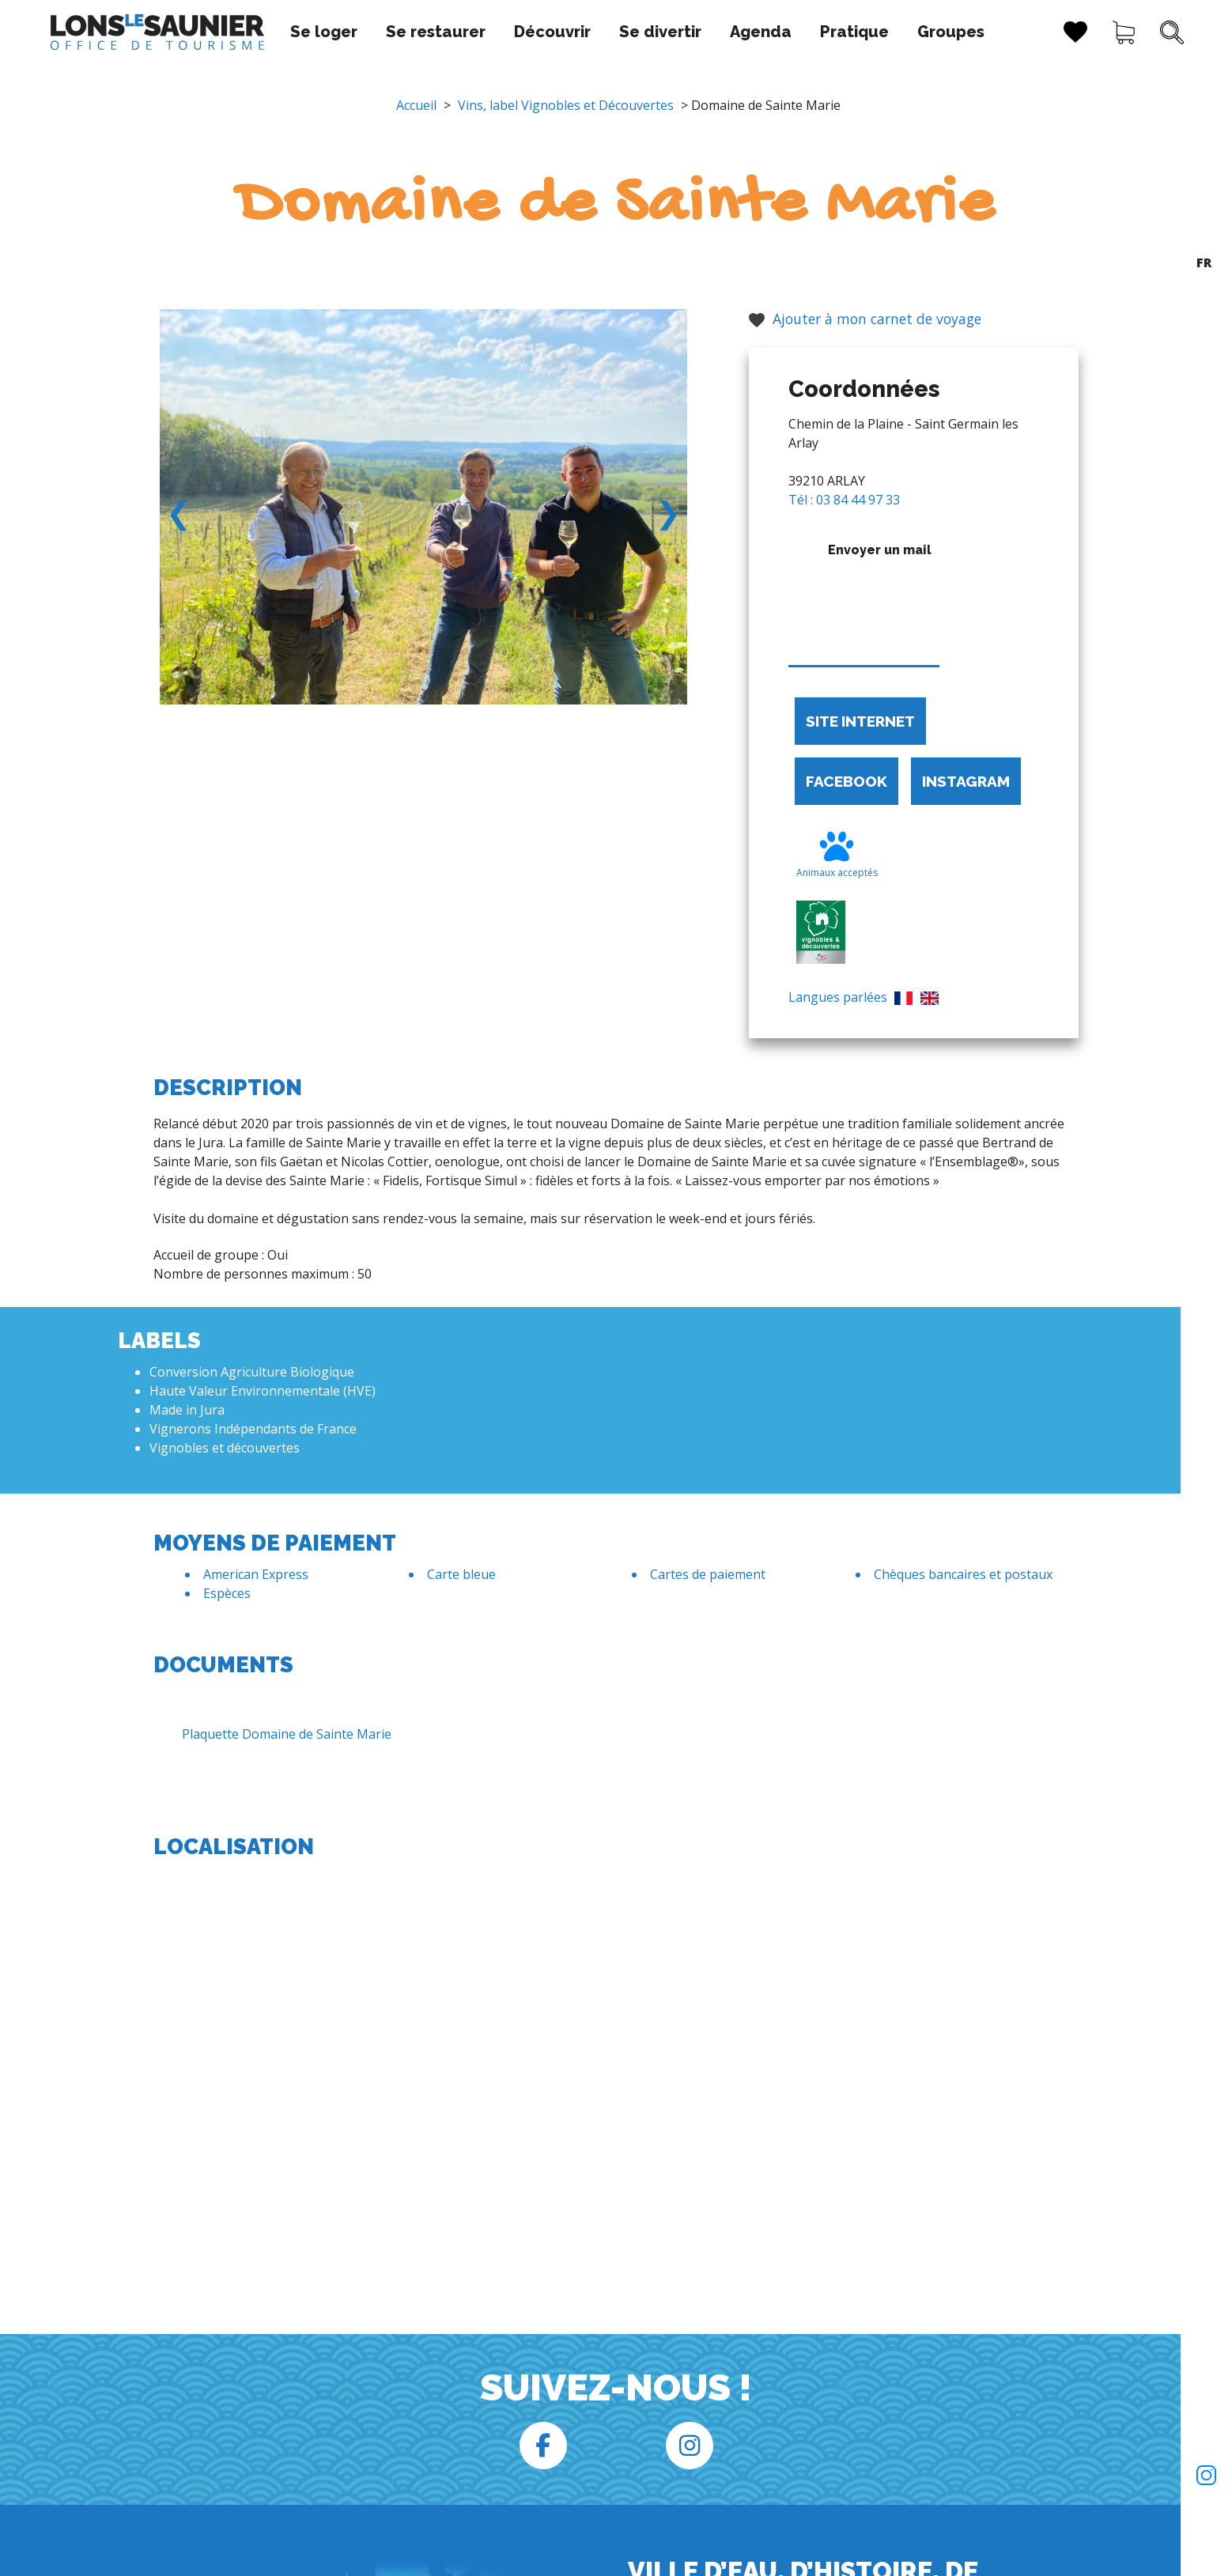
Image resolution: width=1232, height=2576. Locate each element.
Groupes (938, 31)
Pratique (841, 31)
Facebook (846, 781)
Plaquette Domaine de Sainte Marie (273, 1734)
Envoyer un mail (864, 600)
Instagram (966, 781)
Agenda (748, 31)
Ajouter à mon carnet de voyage (865, 318)
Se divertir (648, 31)
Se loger (311, 31)
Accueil (416, 105)
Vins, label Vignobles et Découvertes (566, 105)
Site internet (860, 721)
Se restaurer (423, 31)
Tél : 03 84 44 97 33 (844, 499)
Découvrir (539, 31)
